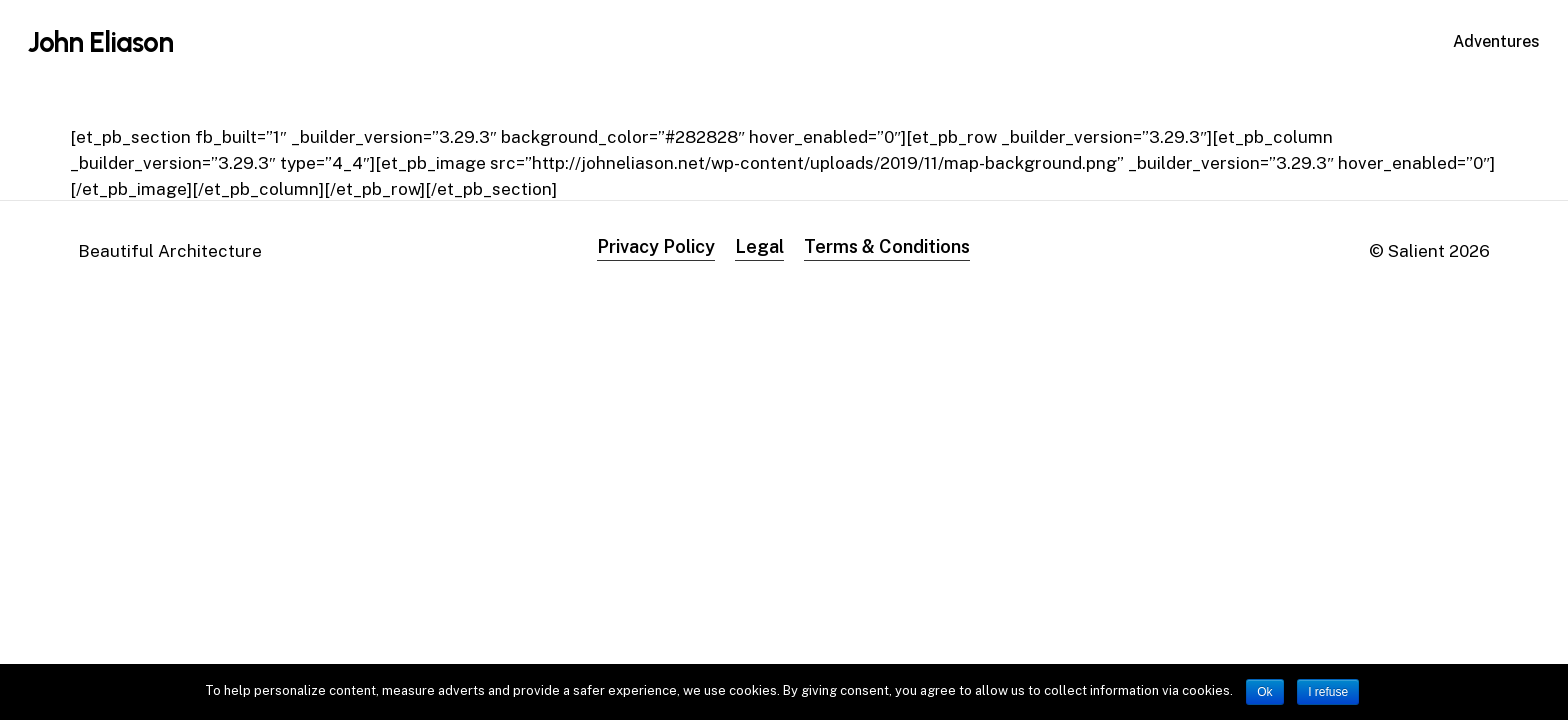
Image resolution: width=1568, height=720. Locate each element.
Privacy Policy (656, 246)
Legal (759, 246)
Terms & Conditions (887, 246)
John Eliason (100, 42)
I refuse (1328, 692)
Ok (1264, 692)
